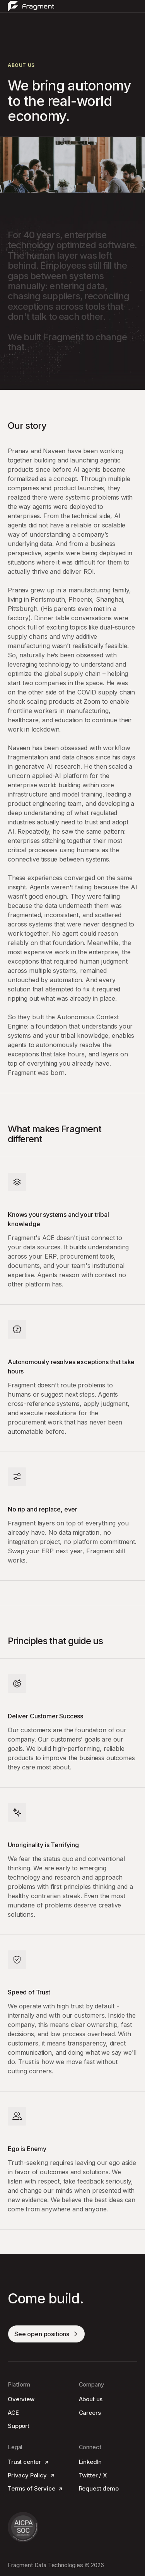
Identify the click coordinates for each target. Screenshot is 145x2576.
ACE (13, 2412)
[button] (134, 6)
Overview (21, 2399)
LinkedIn (90, 2461)
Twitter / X (93, 2475)
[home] (31, 6)
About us (91, 2399)
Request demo (99, 2488)
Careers (90, 2412)
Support (18, 2425)
